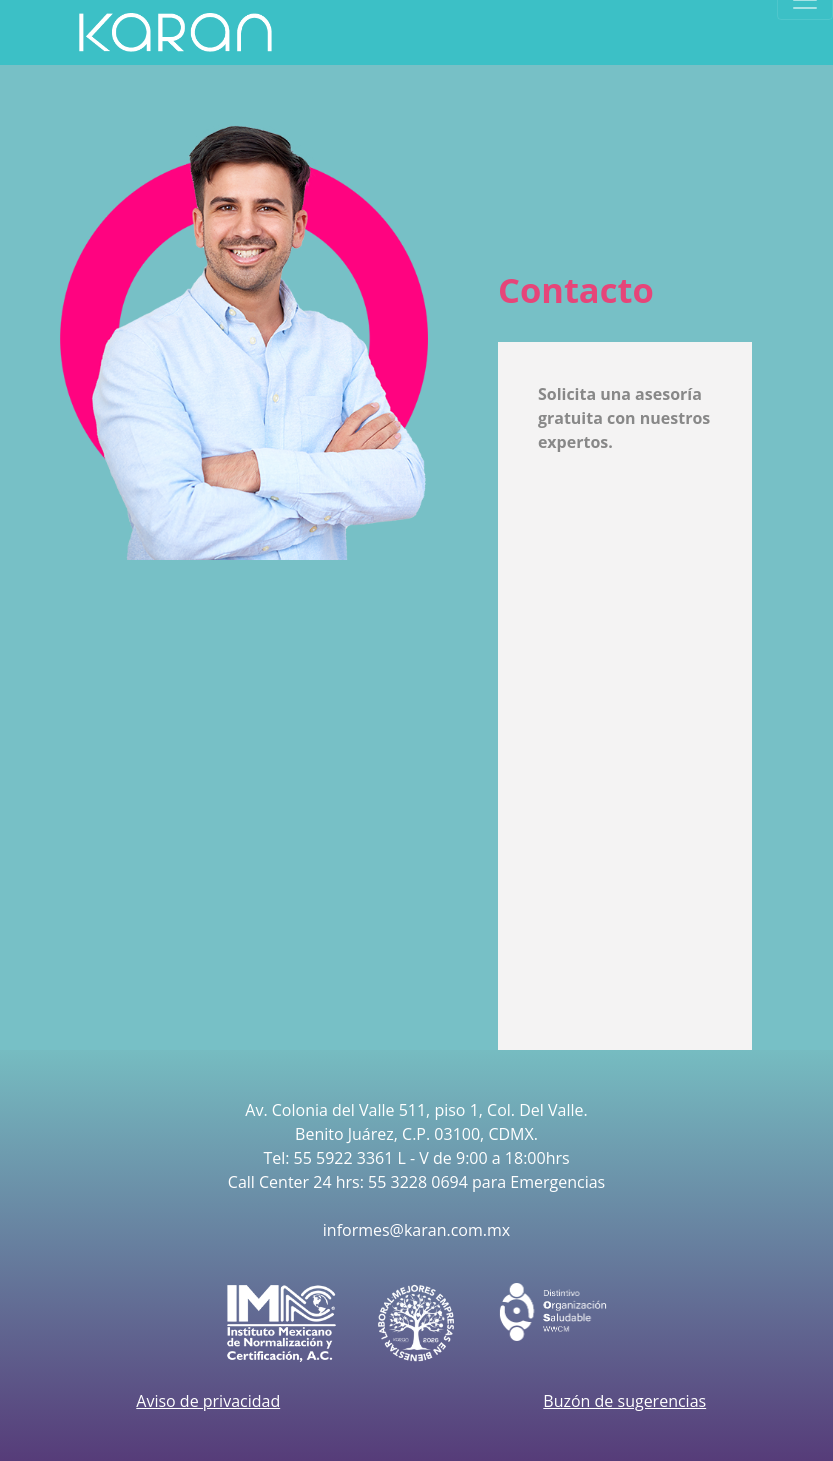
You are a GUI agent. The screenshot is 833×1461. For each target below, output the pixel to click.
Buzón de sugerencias (624, 1401)
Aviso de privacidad (208, 1401)
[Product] (175, 32)
